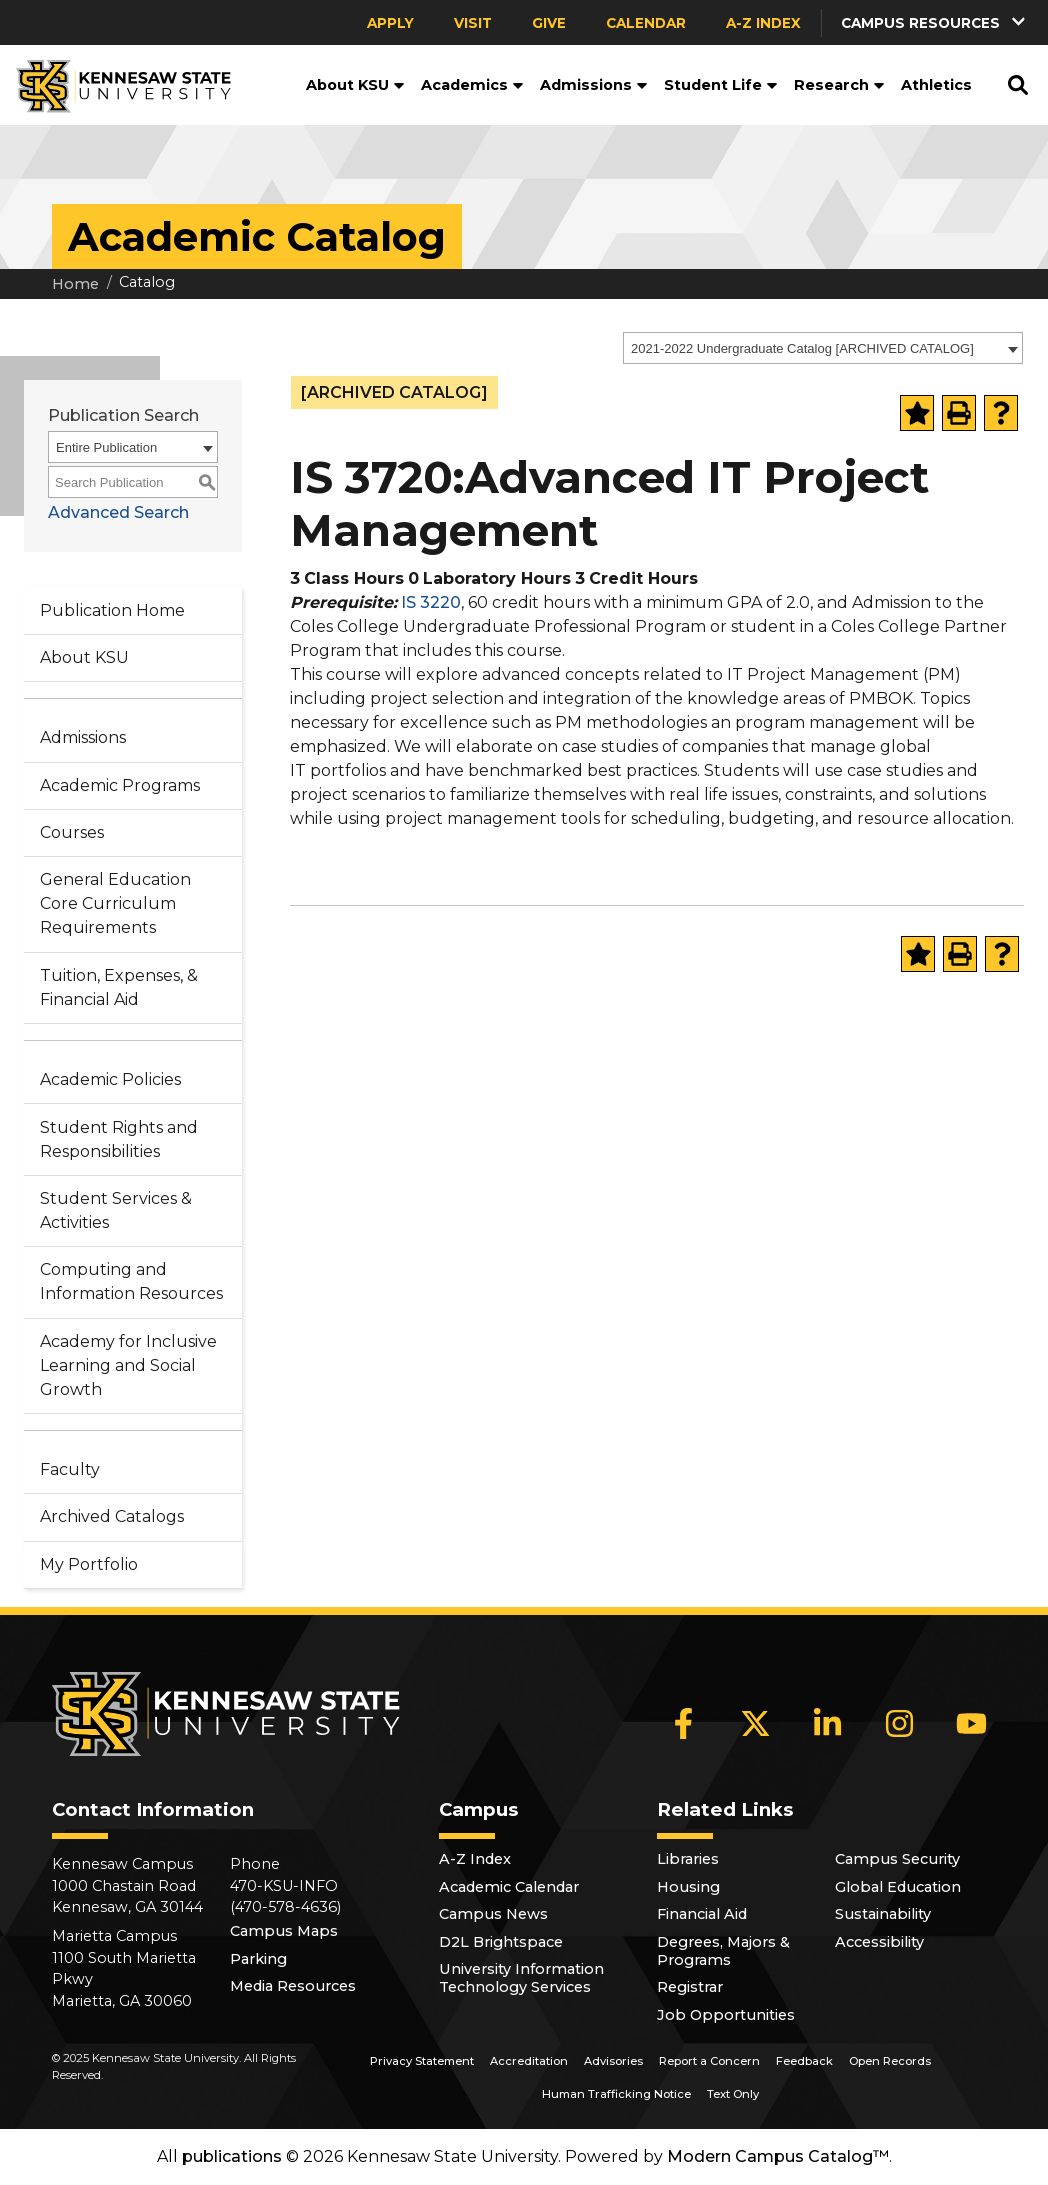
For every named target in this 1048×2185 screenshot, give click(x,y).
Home (75, 284)
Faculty (70, 1469)
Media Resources (293, 1986)
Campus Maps (284, 1931)
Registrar (690, 1987)
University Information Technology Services (521, 1978)
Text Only (733, 2094)
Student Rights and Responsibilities (119, 1139)
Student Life (721, 85)
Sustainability (883, 1914)
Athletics (936, 85)
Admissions (594, 85)
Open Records (890, 2061)
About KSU (355, 85)
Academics (472, 85)
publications (232, 2156)
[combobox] (823, 348)
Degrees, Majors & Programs (723, 1951)
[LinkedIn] (828, 1723)
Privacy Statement (422, 2061)
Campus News (493, 1914)
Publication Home (112, 610)
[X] (756, 1723)
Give (549, 23)
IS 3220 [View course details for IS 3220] (431, 602)
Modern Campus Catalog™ (778, 2156)
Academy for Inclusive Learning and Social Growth (128, 1365)
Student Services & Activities (116, 1210)
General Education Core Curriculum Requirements (115, 903)
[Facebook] (684, 1723)
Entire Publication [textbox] (106, 447)
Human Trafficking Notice (616, 2094)
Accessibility (879, 1942)
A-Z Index (763, 23)
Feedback (804, 2061)
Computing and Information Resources (131, 1281)
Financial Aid (702, 1914)
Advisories (613, 2061)
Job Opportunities (726, 2015)
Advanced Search (118, 512)
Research (839, 85)
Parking (258, 1959)
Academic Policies (110, 1079)
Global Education (898, 1887)
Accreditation (529, 2061)
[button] (935, 22)
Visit (473, 23)
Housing (688, 1887)
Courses (72, 832)
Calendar (646, 23)
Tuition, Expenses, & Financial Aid (119, 987)
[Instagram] (900, 1723)
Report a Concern (709, 2061)
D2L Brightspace (501, 1942)
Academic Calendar (509, 1887)
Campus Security (897, 1859)
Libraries (688, 1859)
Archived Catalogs (112, 1516)
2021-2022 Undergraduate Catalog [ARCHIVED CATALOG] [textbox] (802, 348)
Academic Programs (120, 785)
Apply (390, 23)
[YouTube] (972, 1723)
